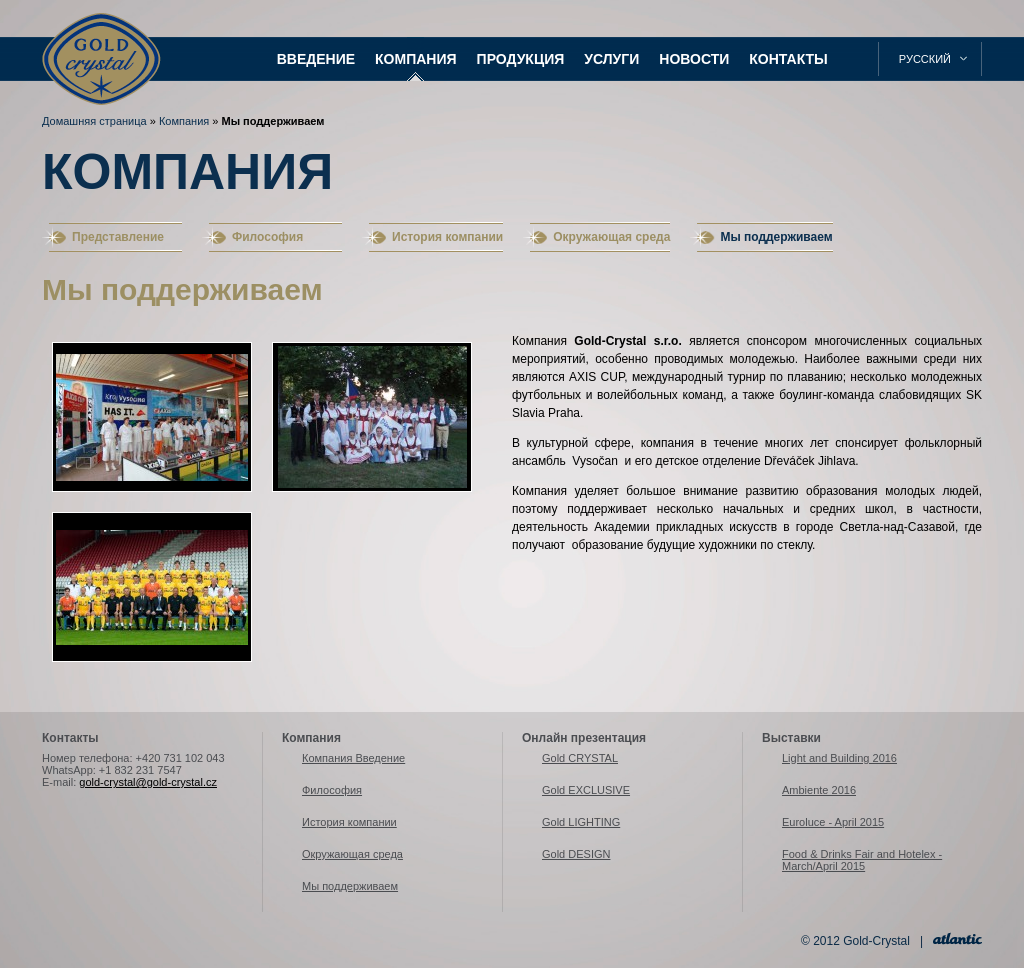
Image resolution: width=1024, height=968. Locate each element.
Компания (416, 59)
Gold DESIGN (576, 854)
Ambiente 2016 (819, 790)
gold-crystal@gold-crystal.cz (148, 782)
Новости (694, 59)
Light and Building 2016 (839, 758)
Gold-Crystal (101, 40)
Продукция (521, 59)
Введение (316, 59)
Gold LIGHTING (581, 822)
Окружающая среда (611, 237)
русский (925, 59)
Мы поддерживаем (272, 121)
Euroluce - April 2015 (833, 822)
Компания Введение (353, 758)
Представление (118, 237)
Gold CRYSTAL (580, 758)
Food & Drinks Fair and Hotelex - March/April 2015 (862, 860)
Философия (267, 237)
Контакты (788, 59)
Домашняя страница (94, 121)
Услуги (611, 59)
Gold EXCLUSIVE (586, 790)
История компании (447, 237)
